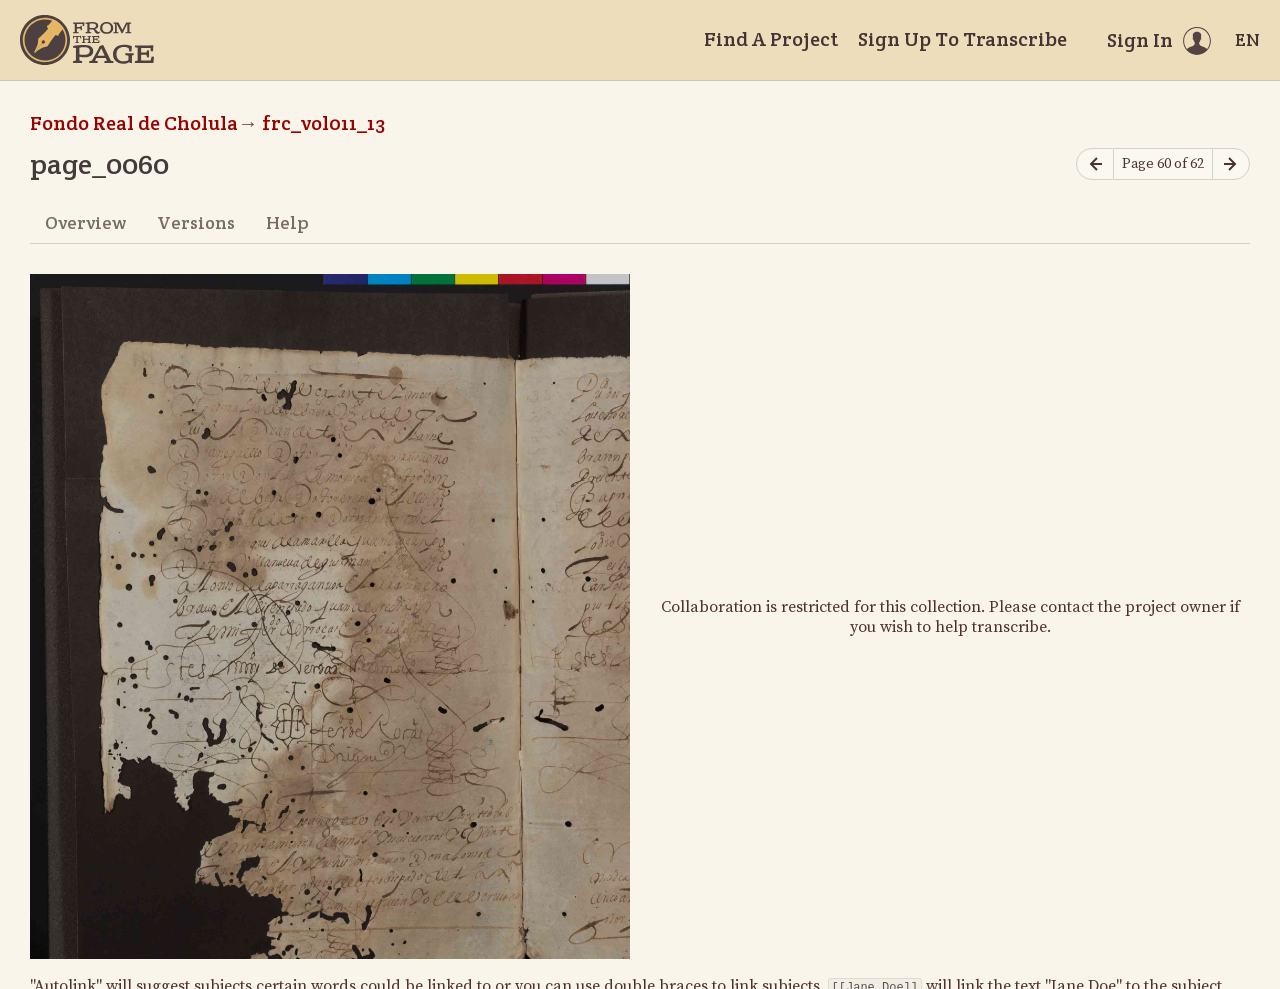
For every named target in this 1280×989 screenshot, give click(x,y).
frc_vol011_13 (323, 123)
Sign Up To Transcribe (962, 39)
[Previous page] (1095, 164)
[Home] (87, 40)
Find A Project (771, 39)
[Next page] (1231, 164)
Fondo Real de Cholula (134, 123)
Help (287, 222)
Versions (196, 222)
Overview (85, 222)
